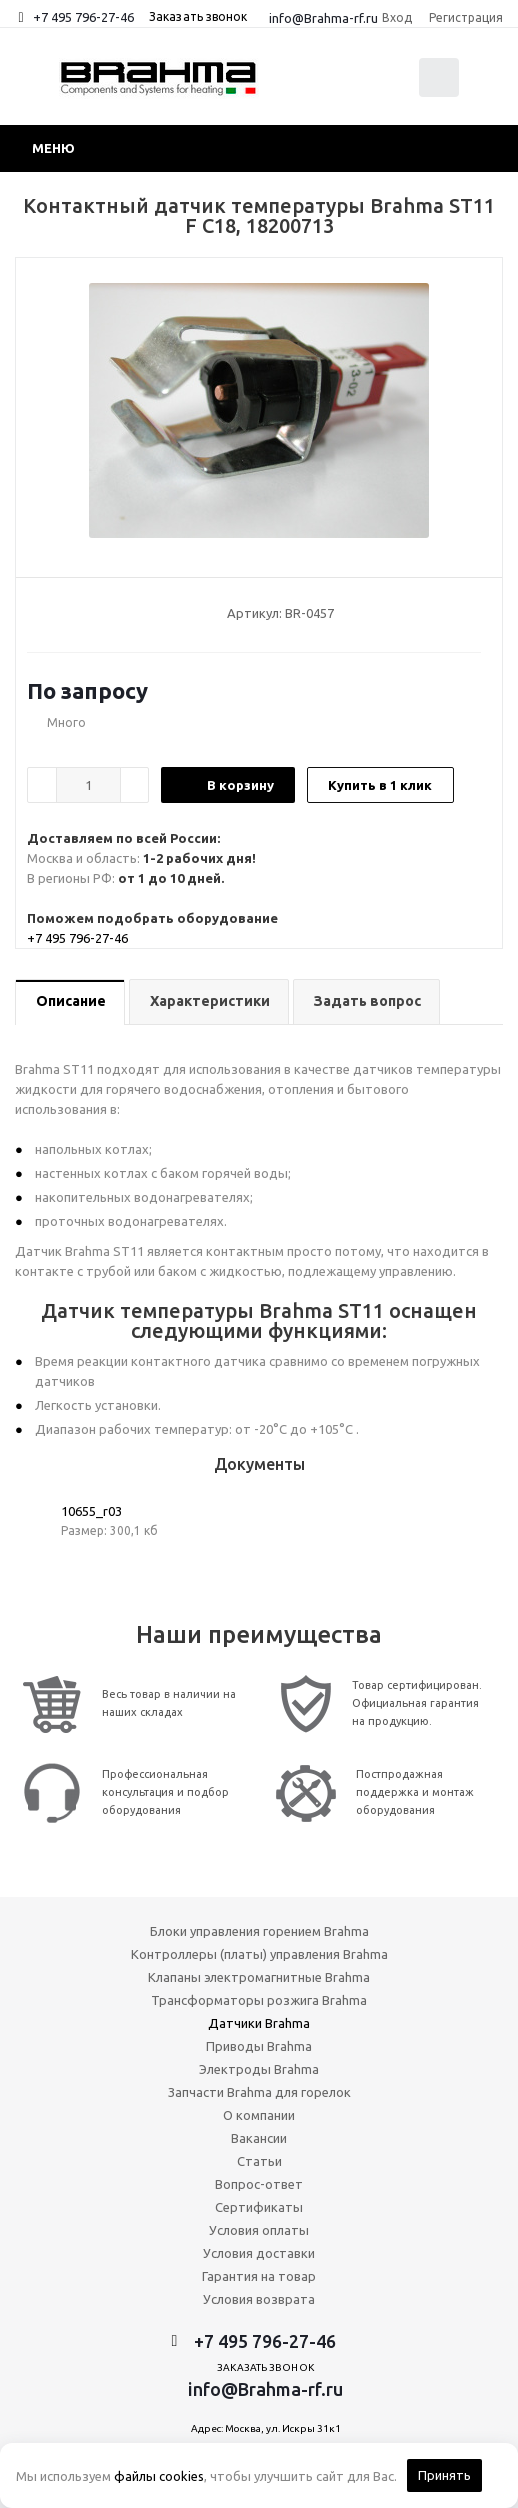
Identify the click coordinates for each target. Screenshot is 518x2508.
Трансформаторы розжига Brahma (259, 2000)
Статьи (259, 2161)
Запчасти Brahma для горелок (259, 2092)
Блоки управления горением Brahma (259, 1931)
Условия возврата (259, 2299)
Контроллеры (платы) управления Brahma (259, 1954)
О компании (259, 2115)
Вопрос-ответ (259, 2184)
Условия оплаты (259, 2230)
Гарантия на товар (259, 2276)
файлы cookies (159, 2476)
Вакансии (259, 2138)
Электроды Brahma (259, 2069)
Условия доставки (259, 2253)
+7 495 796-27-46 (83, 17)
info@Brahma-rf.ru (323, 18)
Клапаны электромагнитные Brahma (259, 1977)
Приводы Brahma (259, 2046)
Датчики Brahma (259, 2023)
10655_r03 (91, 1511)
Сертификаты (259, 2207)
